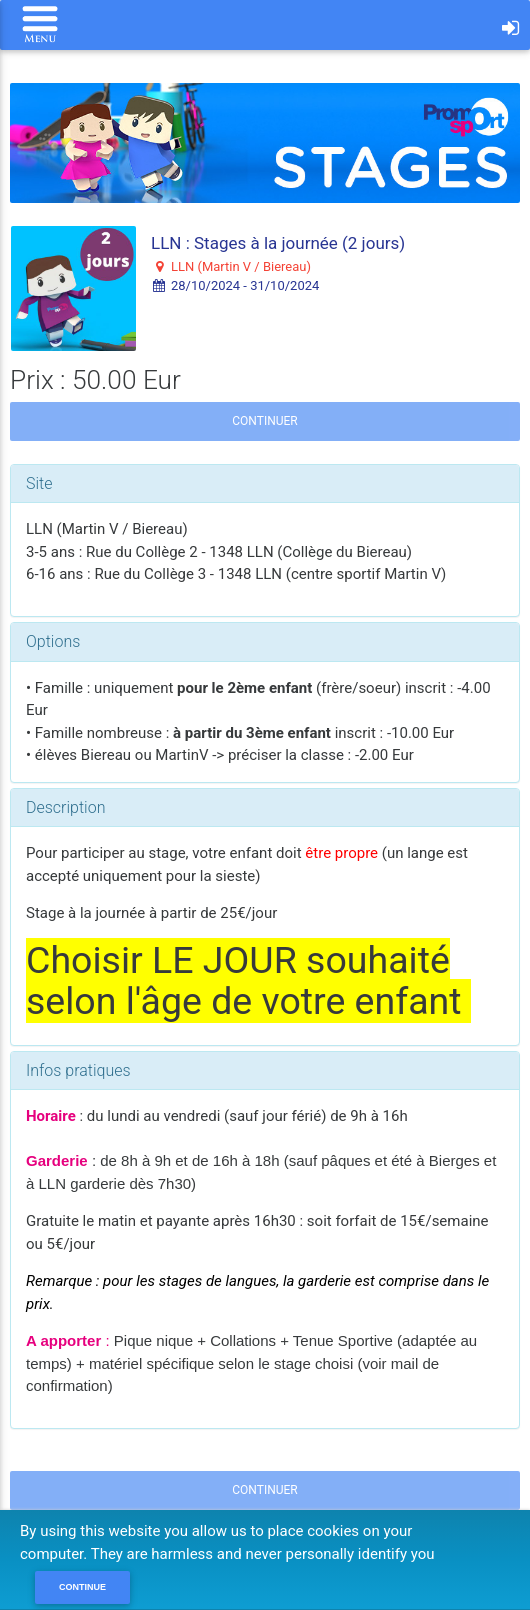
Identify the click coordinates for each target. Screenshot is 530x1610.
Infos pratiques (78, 1070)
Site (39, 483)
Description (65, 807)
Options (53, 641)
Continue (82, 1587)
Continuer (264, 421)
